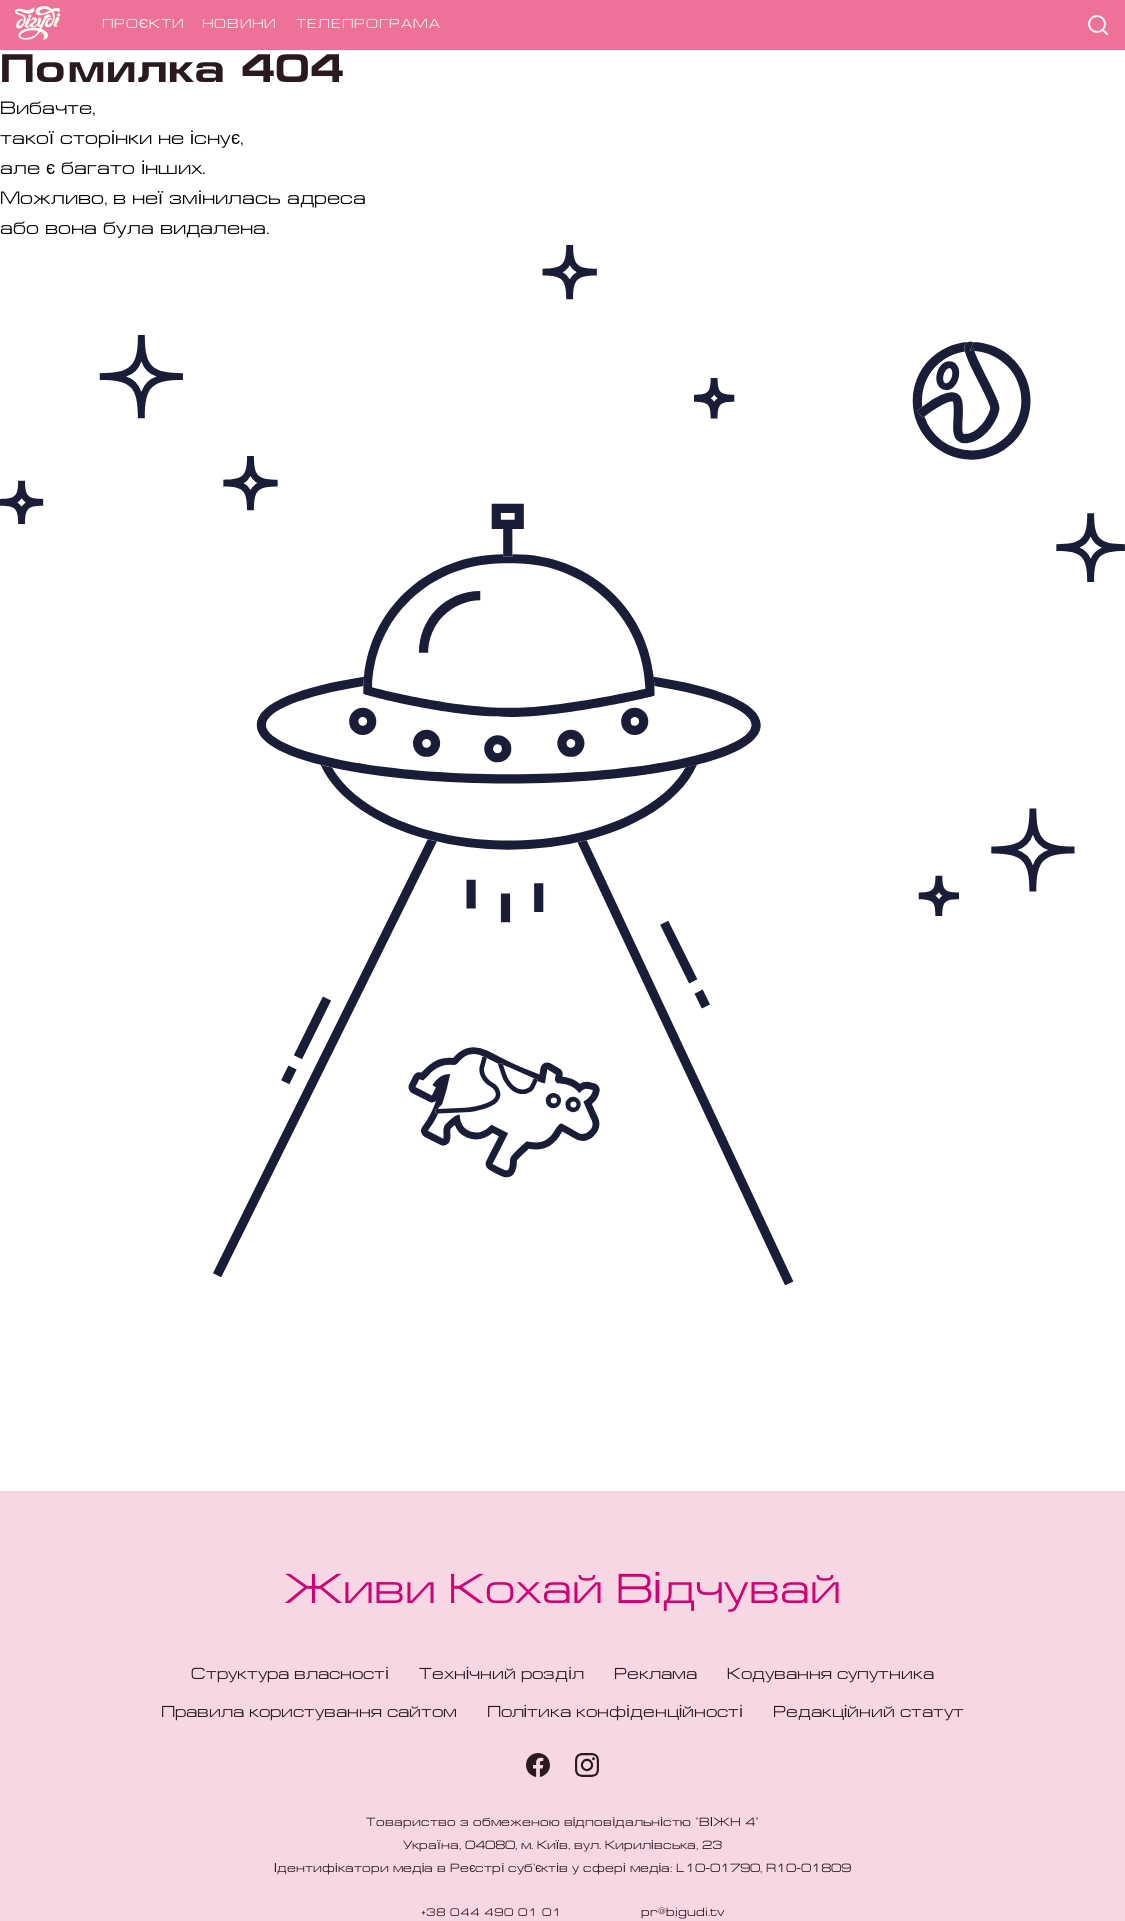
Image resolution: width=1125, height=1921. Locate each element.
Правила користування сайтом (309, 1713)
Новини (239, 25)
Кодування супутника (830, 1675)
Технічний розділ (501, 1675)
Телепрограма (368, 25)
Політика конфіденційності (615, 1713)
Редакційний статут (869, 1713)
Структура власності (290, 1675)
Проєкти (143, 25)
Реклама (655, 1675)
